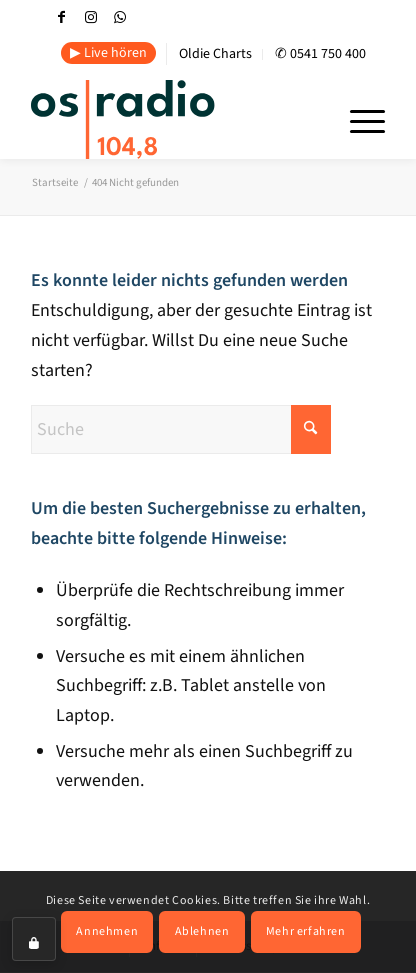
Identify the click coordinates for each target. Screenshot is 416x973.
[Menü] (357, 119)
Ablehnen (202, 931)
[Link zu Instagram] (91, 17)
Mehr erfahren (306, 931)
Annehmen (107, 931)
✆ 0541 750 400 (320, 54)
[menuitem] (109, 54)
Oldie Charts (215, 54)
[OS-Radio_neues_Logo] (172, 119)
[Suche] (181, 429)
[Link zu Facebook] (62, 17)
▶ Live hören (108, 53)
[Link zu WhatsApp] (120, 17)
